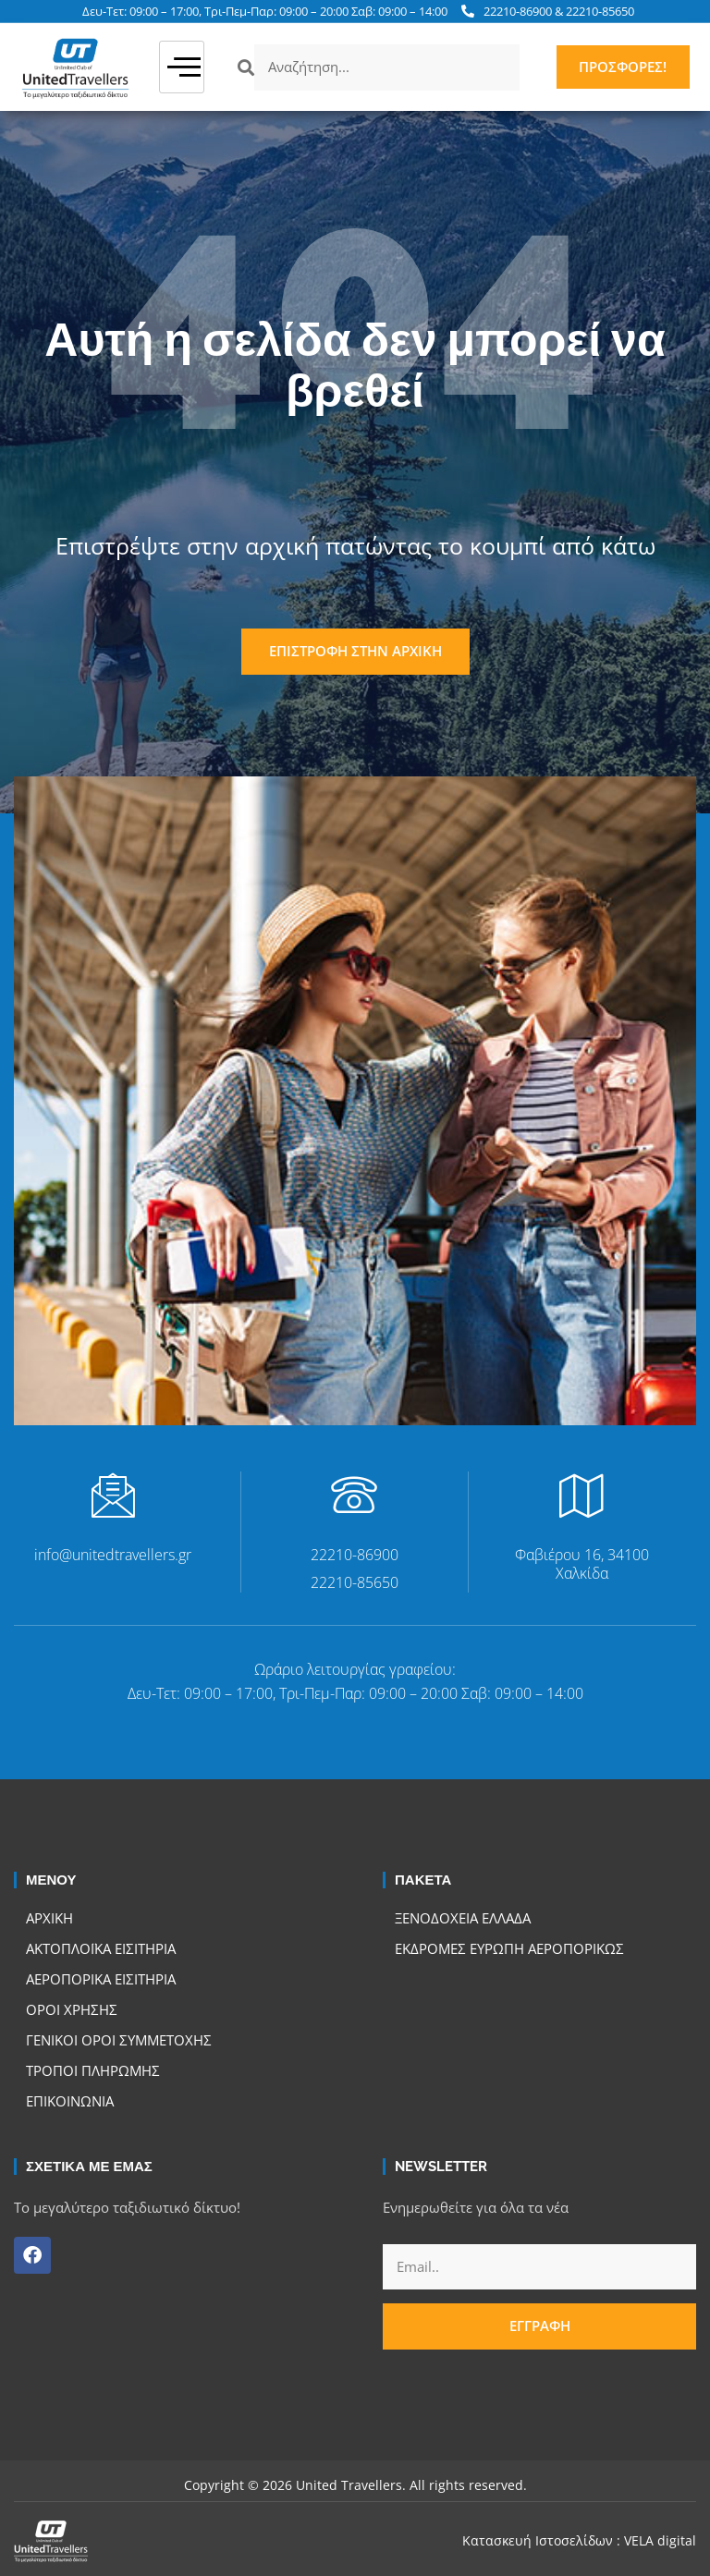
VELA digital (660, 2540)
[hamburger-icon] (181, 67)
